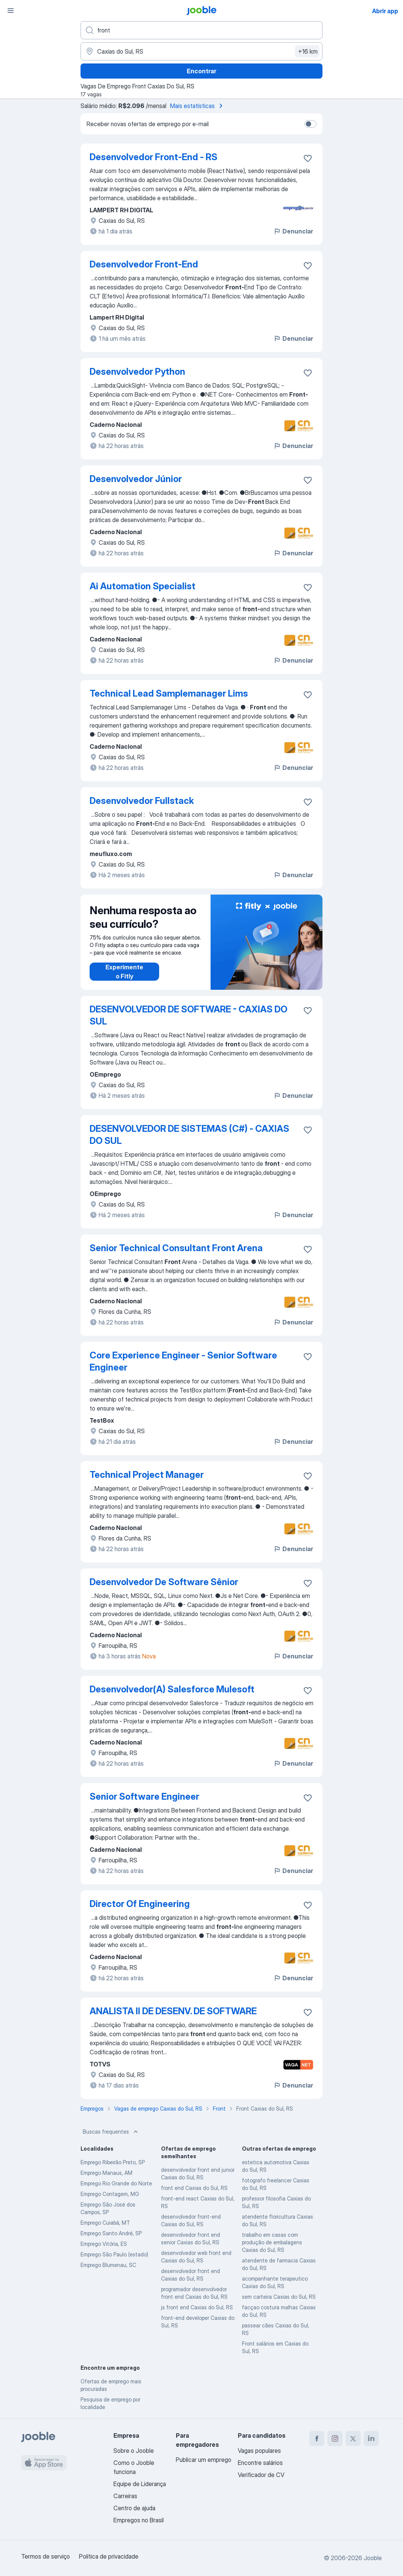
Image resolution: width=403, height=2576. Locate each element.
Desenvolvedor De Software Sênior (164, 1581)
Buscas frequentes (111, 2132)
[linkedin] (371, 2438)
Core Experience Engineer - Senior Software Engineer (183, 1361)
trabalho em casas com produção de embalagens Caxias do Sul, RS (272, 2242)
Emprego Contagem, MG (110, 2194)
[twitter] (353, 2438)
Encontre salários (260, 2462)
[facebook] (316, 2438)
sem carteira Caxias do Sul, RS (279, 2296)
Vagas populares (259, 2450)
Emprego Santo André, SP (111, 2233)
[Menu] (10, 10)
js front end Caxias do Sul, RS (197, 2307)
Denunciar (293, 231)
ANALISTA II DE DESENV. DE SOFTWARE (173, 2011)
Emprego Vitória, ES (104, 2244)
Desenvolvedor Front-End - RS (153, 156)
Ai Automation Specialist (142, 586)
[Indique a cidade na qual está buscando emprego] (201, 51)
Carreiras (125, 2496)
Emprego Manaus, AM (106, 2173)
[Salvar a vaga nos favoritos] (308, 158)
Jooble (373, 2558)
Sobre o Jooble (133, 2450)
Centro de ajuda (134, 2508)
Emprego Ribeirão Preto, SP (113, 2162)
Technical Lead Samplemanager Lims (169, 693)
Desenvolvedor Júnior (136, 478)
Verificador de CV (261, 2475)
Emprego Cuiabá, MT (105, 2222)
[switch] (310, 124)
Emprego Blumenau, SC (108, 2265)
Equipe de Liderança (139, 2484)
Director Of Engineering (140, 1903)
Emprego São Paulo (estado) (114, 2254)
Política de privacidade (108, 2556)
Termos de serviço (45, 2556)
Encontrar (201, 71)
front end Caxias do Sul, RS (194, 2188)
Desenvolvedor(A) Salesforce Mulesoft (172, 1689)
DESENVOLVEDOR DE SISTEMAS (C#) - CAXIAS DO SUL (189, 1134)
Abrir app (385, 11)
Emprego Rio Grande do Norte (116, 2183)
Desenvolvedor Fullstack (142, 800)
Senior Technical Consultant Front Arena (176, 1247)
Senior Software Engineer (144, 1796)
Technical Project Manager (147, 1474)
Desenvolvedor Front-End (144, 264)
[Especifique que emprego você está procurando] (201, 30)
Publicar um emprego (203, 2459)
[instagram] (335, 2438)
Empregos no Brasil (138, 2520)
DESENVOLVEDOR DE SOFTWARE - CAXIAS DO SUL (188, 1015)
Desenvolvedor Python (137, 371)
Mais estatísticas (197, 105)
